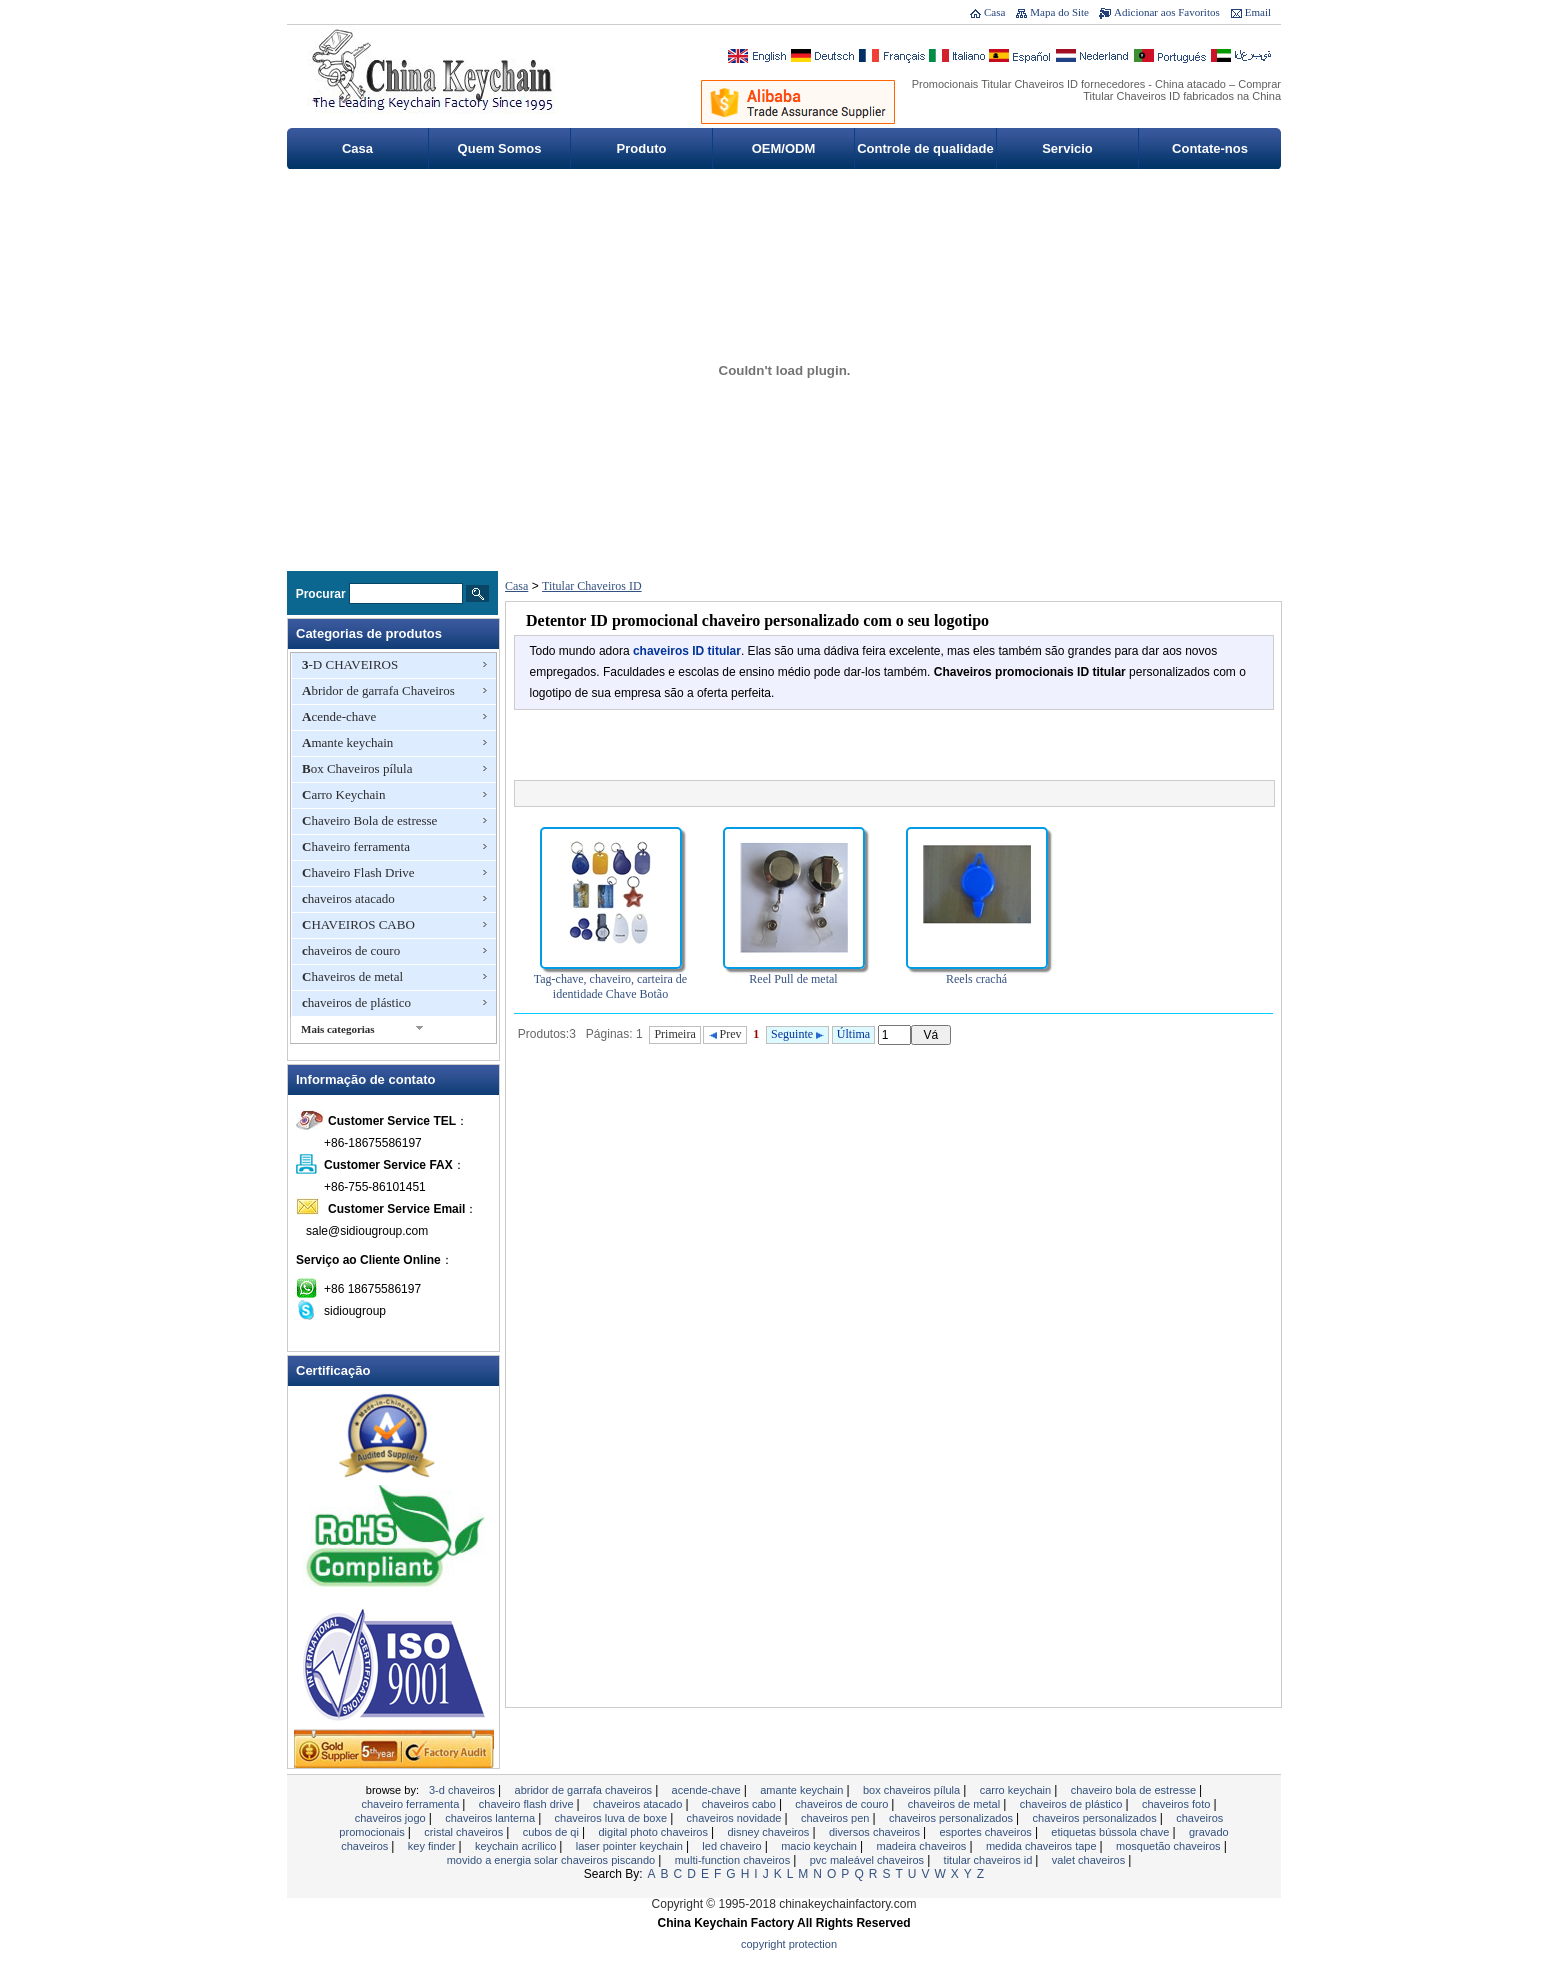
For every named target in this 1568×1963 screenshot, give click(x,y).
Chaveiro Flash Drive (358, 872)
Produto (642, 148)
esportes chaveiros (986, 1832)
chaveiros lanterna (491, 1818)
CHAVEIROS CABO (358, 924)
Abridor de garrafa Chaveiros (378, 690)
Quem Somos (500, 148)
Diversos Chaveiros (876, 1832)
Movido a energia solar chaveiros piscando (553, 1860)
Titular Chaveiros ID (592, 586)
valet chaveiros (1090, 1860)
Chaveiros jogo (392, 1818)
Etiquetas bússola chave (1111, 1832)
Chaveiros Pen (837, 1818)
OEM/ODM (784, 148)
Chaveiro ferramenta (356, 846)
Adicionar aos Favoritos (1167, 12)
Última (853, 1034)
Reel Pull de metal (793, 979)
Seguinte (797, 1034)
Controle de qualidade (925, 148)
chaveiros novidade (736, 1818)
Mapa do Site (1059, 12)
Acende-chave (339, 716)
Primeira (674, 1034)
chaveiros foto (1178, 1804)
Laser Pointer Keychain (631, 1846)
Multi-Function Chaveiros (734, 1860)
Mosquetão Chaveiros (1170, 1846)
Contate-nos (1210, 148)
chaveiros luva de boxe (613, 1818)
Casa (994, 12)
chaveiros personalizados (952, 1818)
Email (1258, 12)
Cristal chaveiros (465, 1832)
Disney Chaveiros (769, 1832)
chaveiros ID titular (687, 651)
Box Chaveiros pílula (357, 768)
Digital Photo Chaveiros (654, 1832)
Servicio (1067, 148)
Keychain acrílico (517, 1846)
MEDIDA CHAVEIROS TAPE (1043, 1846)
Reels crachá (976, 979)
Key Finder (433, 1846)
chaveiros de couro (351, 950)
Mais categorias (338, 1029)
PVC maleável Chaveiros (868, 1860)
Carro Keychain (343, 794)
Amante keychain (347, 742)
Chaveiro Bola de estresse (369, 820)
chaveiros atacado (348, 898)
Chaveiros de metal (352, 976)
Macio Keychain (820, 1846)
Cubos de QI (552, 1832)
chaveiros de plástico (356, 1002)
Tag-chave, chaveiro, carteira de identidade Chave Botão (610, 986)
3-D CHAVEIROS (350, 664)
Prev (725, 1034)
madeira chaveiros (922, 1846)
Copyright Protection (789, 1944)
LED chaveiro (733, 1846)
